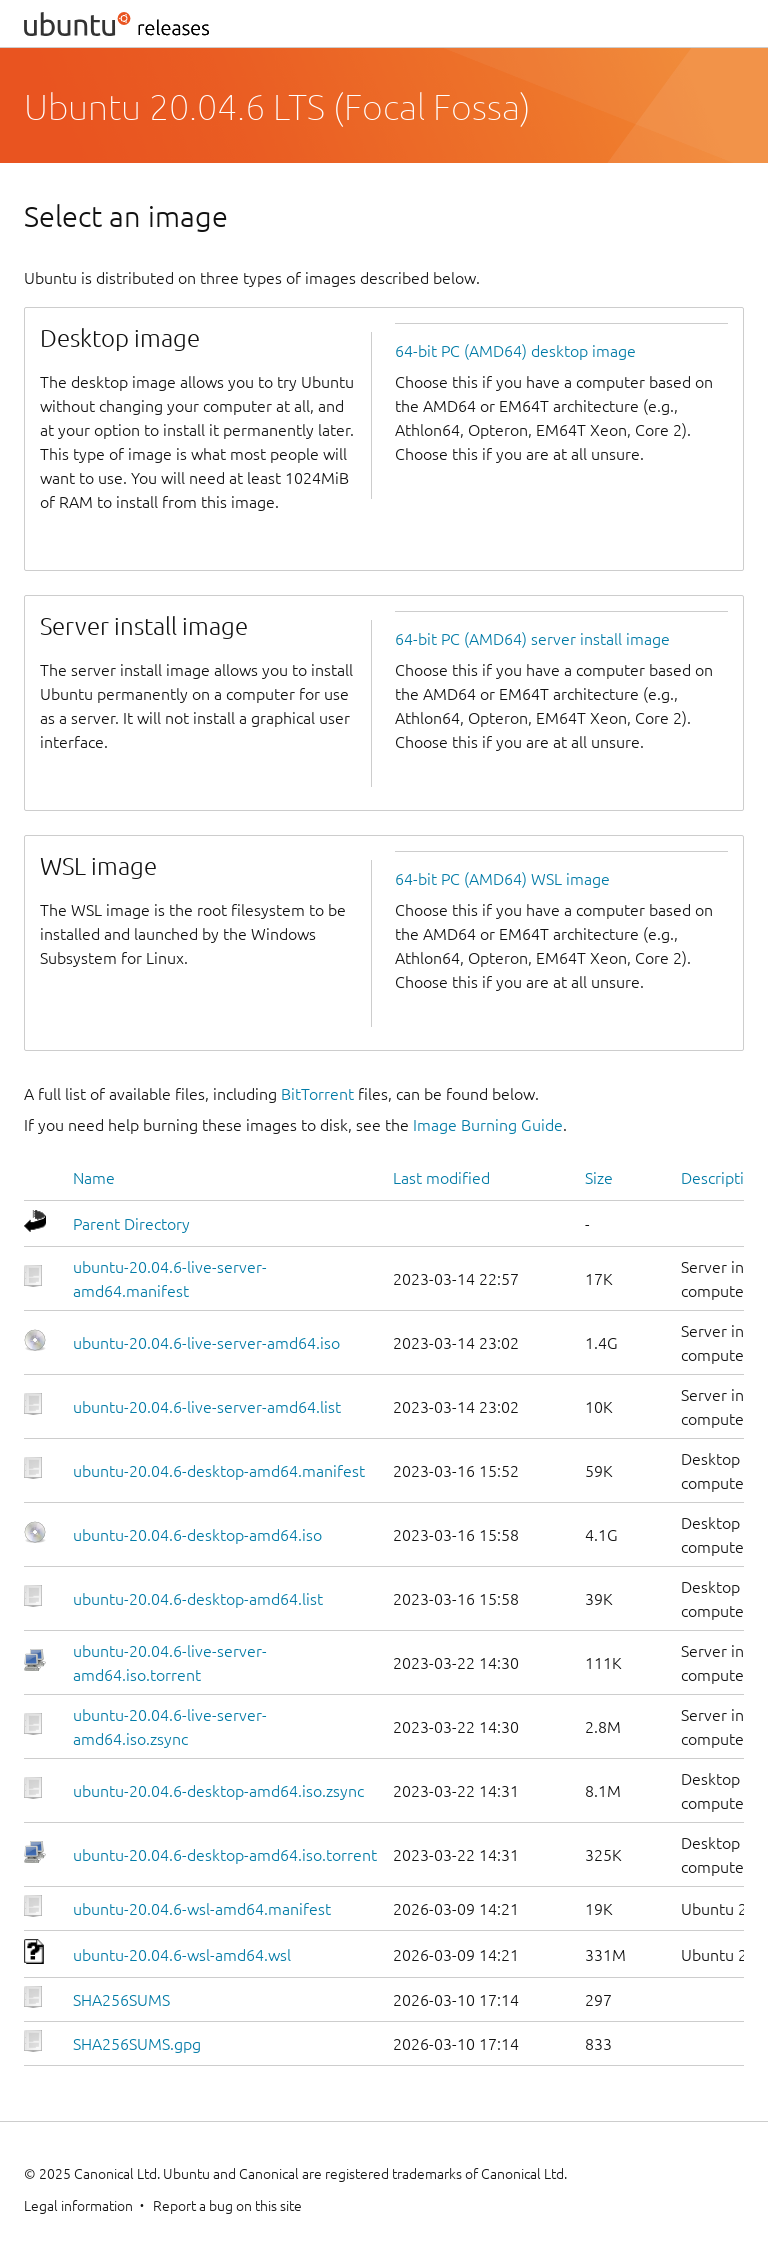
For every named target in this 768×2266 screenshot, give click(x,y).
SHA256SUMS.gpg (137, 2044)
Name (94, 1178)
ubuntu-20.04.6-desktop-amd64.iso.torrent (225, 1855)
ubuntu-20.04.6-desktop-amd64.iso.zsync (218, 1791)
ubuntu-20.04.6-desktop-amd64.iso (197, 1535)
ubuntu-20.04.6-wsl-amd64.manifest (202, 1909)
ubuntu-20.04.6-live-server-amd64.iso (206, 1343)
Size (599, 1178)
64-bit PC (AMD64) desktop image (515, 351)
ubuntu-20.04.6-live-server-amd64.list (207, 1407)
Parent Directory (131, 1224)
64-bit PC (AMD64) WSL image (502, 879)
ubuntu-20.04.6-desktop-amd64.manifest (219, 1471)
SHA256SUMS (121, 2000)
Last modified (441, 1178)
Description (721, 1178)
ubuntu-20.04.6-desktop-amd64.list (198, 1599)
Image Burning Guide (488, 1125)
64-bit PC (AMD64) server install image (532, 639)
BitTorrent (317, 1094)
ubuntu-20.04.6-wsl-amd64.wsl (182, 1955)
